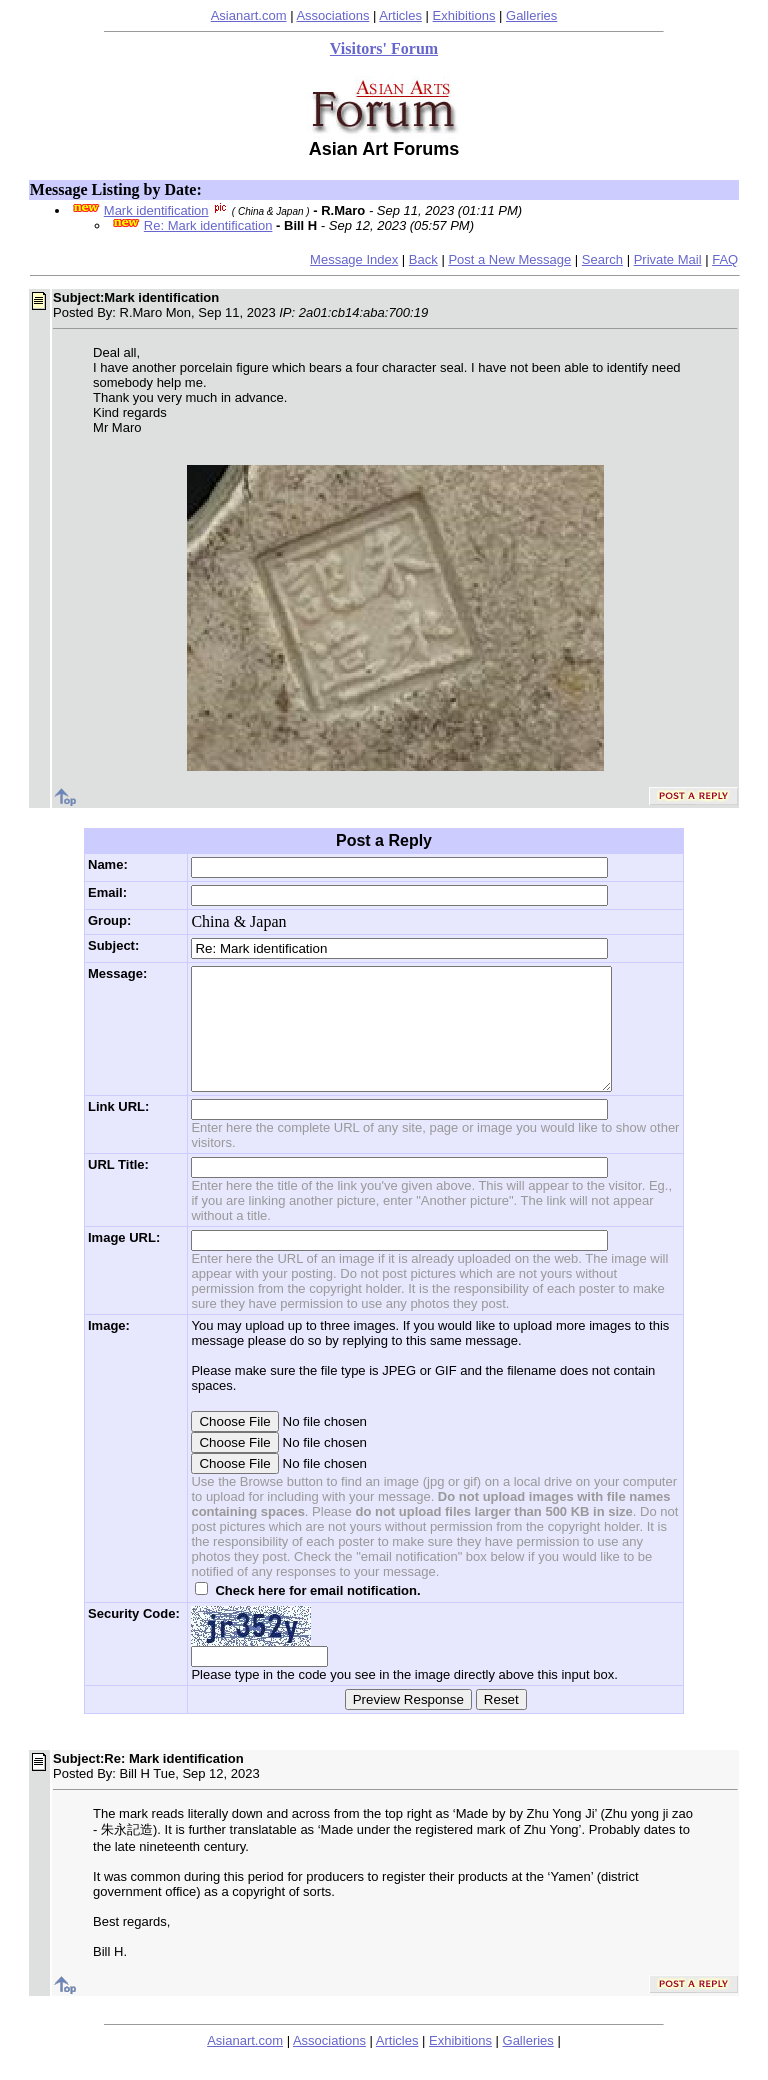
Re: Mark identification (208, 225)
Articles (400, 15)
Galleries (531, 15)
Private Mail (668, 259)
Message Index (354, 259)
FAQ (725, 259)
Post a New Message (509, 259)
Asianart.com (249, 15)
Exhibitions (464, 15)
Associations (332, 15)
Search (602, 259)
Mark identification (156, 210)
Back (423, 259)
